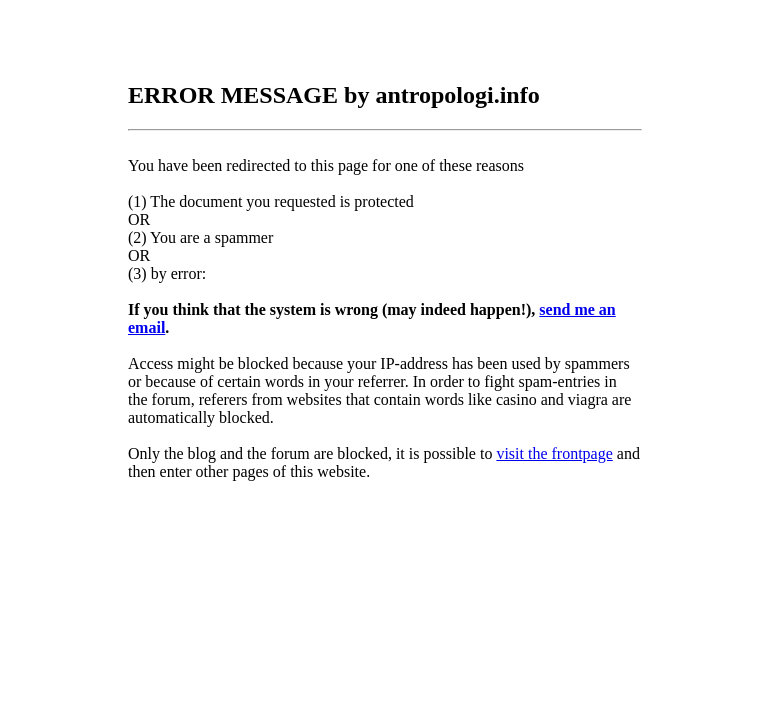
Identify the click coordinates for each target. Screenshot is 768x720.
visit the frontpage (554, 453)
